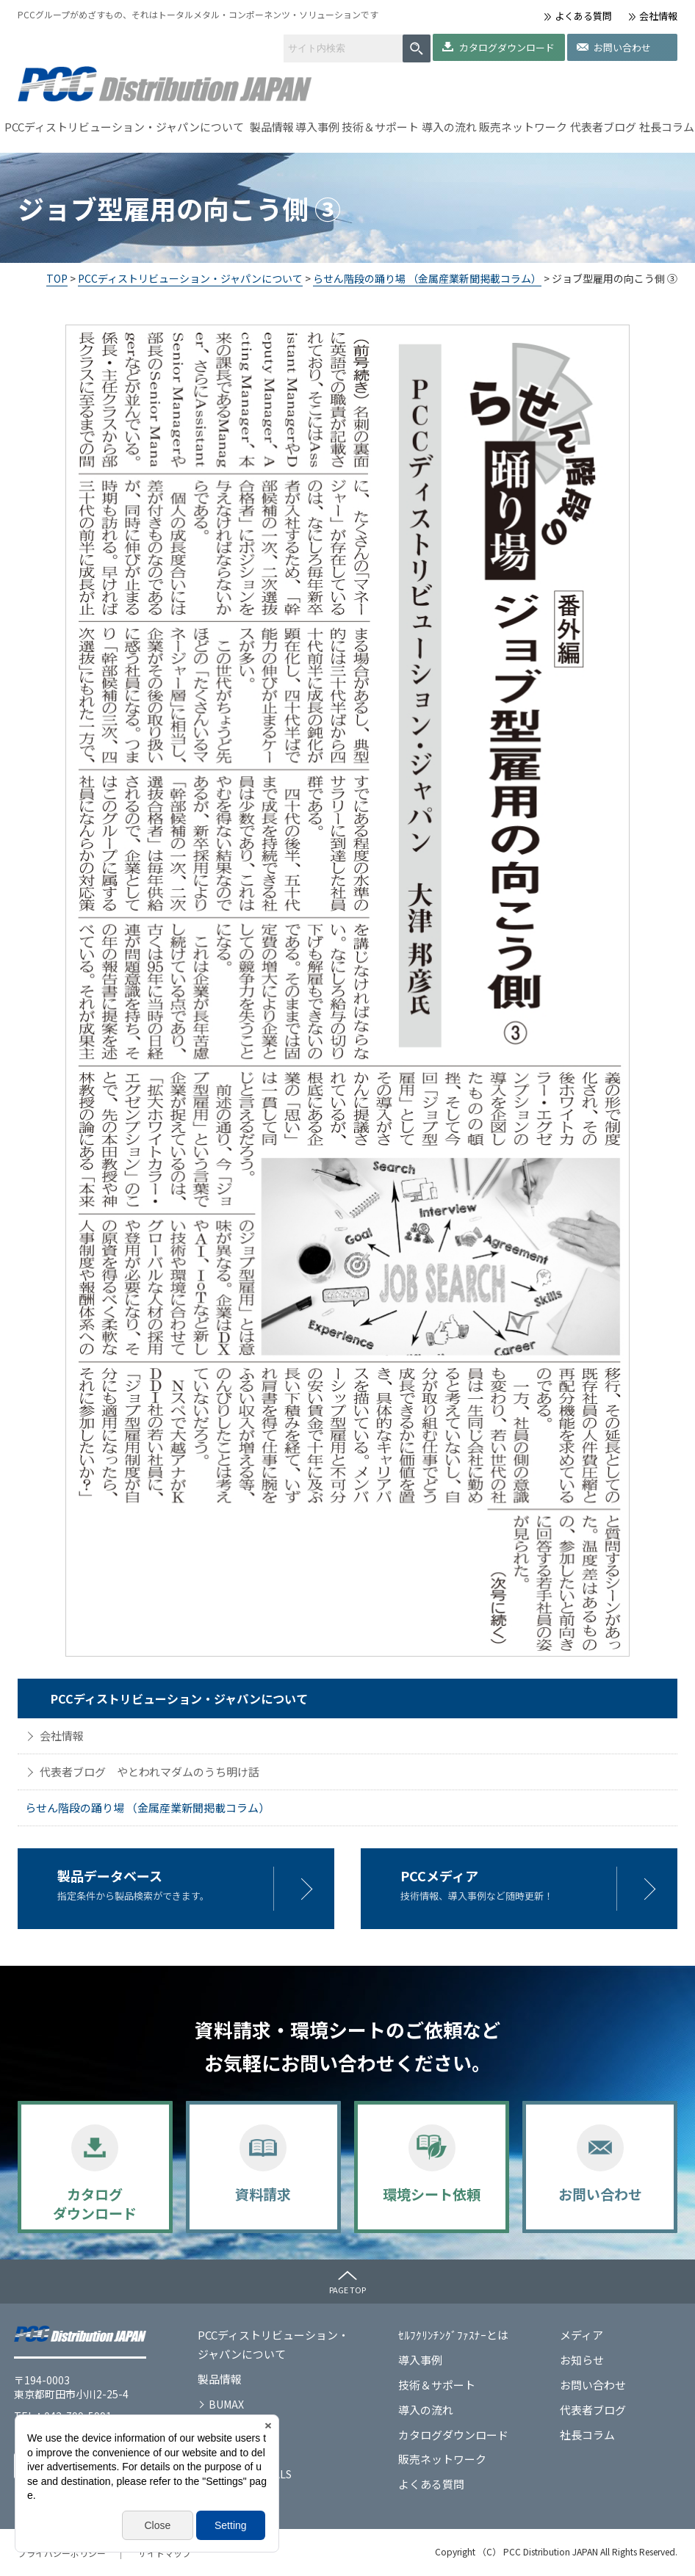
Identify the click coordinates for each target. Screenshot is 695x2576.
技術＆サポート (380, 126)
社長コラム (666, 126)
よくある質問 (583, 16)
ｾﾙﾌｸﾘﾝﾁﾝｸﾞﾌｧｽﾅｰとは (453, 2334)
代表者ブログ (603, 126)
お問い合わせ (622, 47)
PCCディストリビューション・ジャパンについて (124, 126)
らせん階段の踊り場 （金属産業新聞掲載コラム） (427, 278)
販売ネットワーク (523, 126)
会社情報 (658, 16)
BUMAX (226, 2404)
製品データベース (109, 1875)
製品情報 (272, 126)
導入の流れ (449, 126)
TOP (57, 278)
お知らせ (582, 2359)
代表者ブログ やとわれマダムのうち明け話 (149, 1771)
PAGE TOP (347, 2289)
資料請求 (263, 2194)
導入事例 (317, 126)
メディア (581, 2334)
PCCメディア (439, 1875)
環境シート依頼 (431, 2194)
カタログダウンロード (507, 47)
